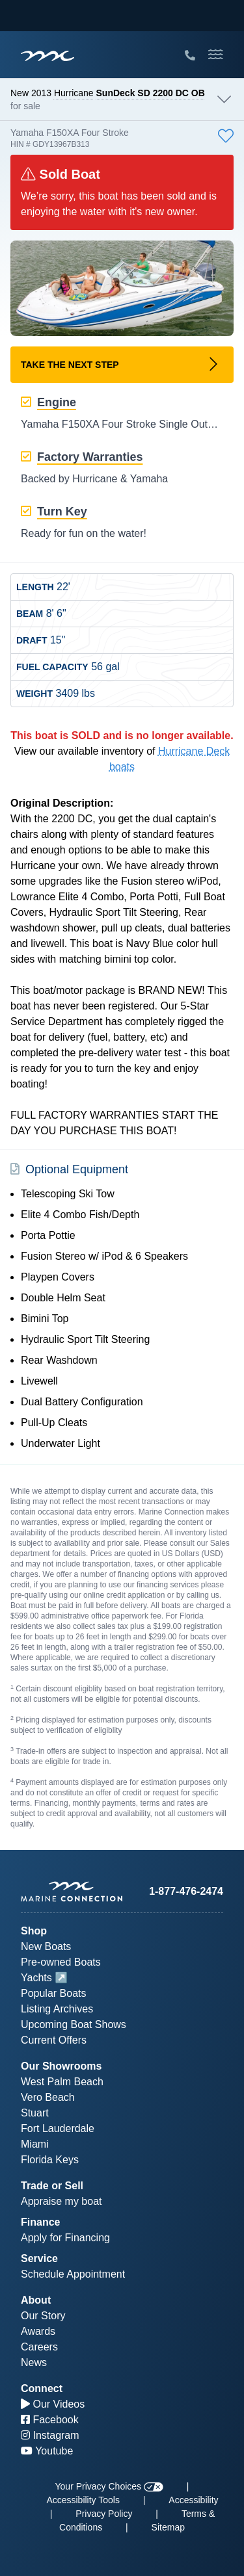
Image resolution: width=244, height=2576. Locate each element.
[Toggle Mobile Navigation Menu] (215, 55)
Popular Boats (54, 1993)
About (36, 2300)
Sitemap (168, 2527)
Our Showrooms (61, 2066)
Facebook (50, 2419)
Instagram (50, 2435)
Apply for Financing (65, 2237)
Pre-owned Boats (61, 1962)
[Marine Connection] (47, 55)
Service (39, 2258)
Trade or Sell (52, 2185)
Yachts (36, 1977)
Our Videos (53, 2404)
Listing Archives (57, 2008)
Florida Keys (50, 2159)
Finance (40, 2222)
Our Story (43, 2315)
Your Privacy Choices (109, 2486)
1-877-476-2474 (186, 1891)
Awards (38, 2331)
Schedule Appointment (73, 2274)
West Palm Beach (62, 2081)
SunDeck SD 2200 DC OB (150, 93)
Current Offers (54, 2040)
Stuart (35, 2112)
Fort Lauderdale (57, 2128)
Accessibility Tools (83, 2500)
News (34, 2362)
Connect (41, 2388)
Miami (35, 2144)
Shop (34, 1930)
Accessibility (193, 2500)
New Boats (46, 1946)
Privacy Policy (103, 2513)
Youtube (47, 2450)
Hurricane (74, 93)
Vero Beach (48, 2097)
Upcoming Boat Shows (73, 2024)
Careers (39, 2346)
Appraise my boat (61, 2201)
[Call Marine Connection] (190, 56)
